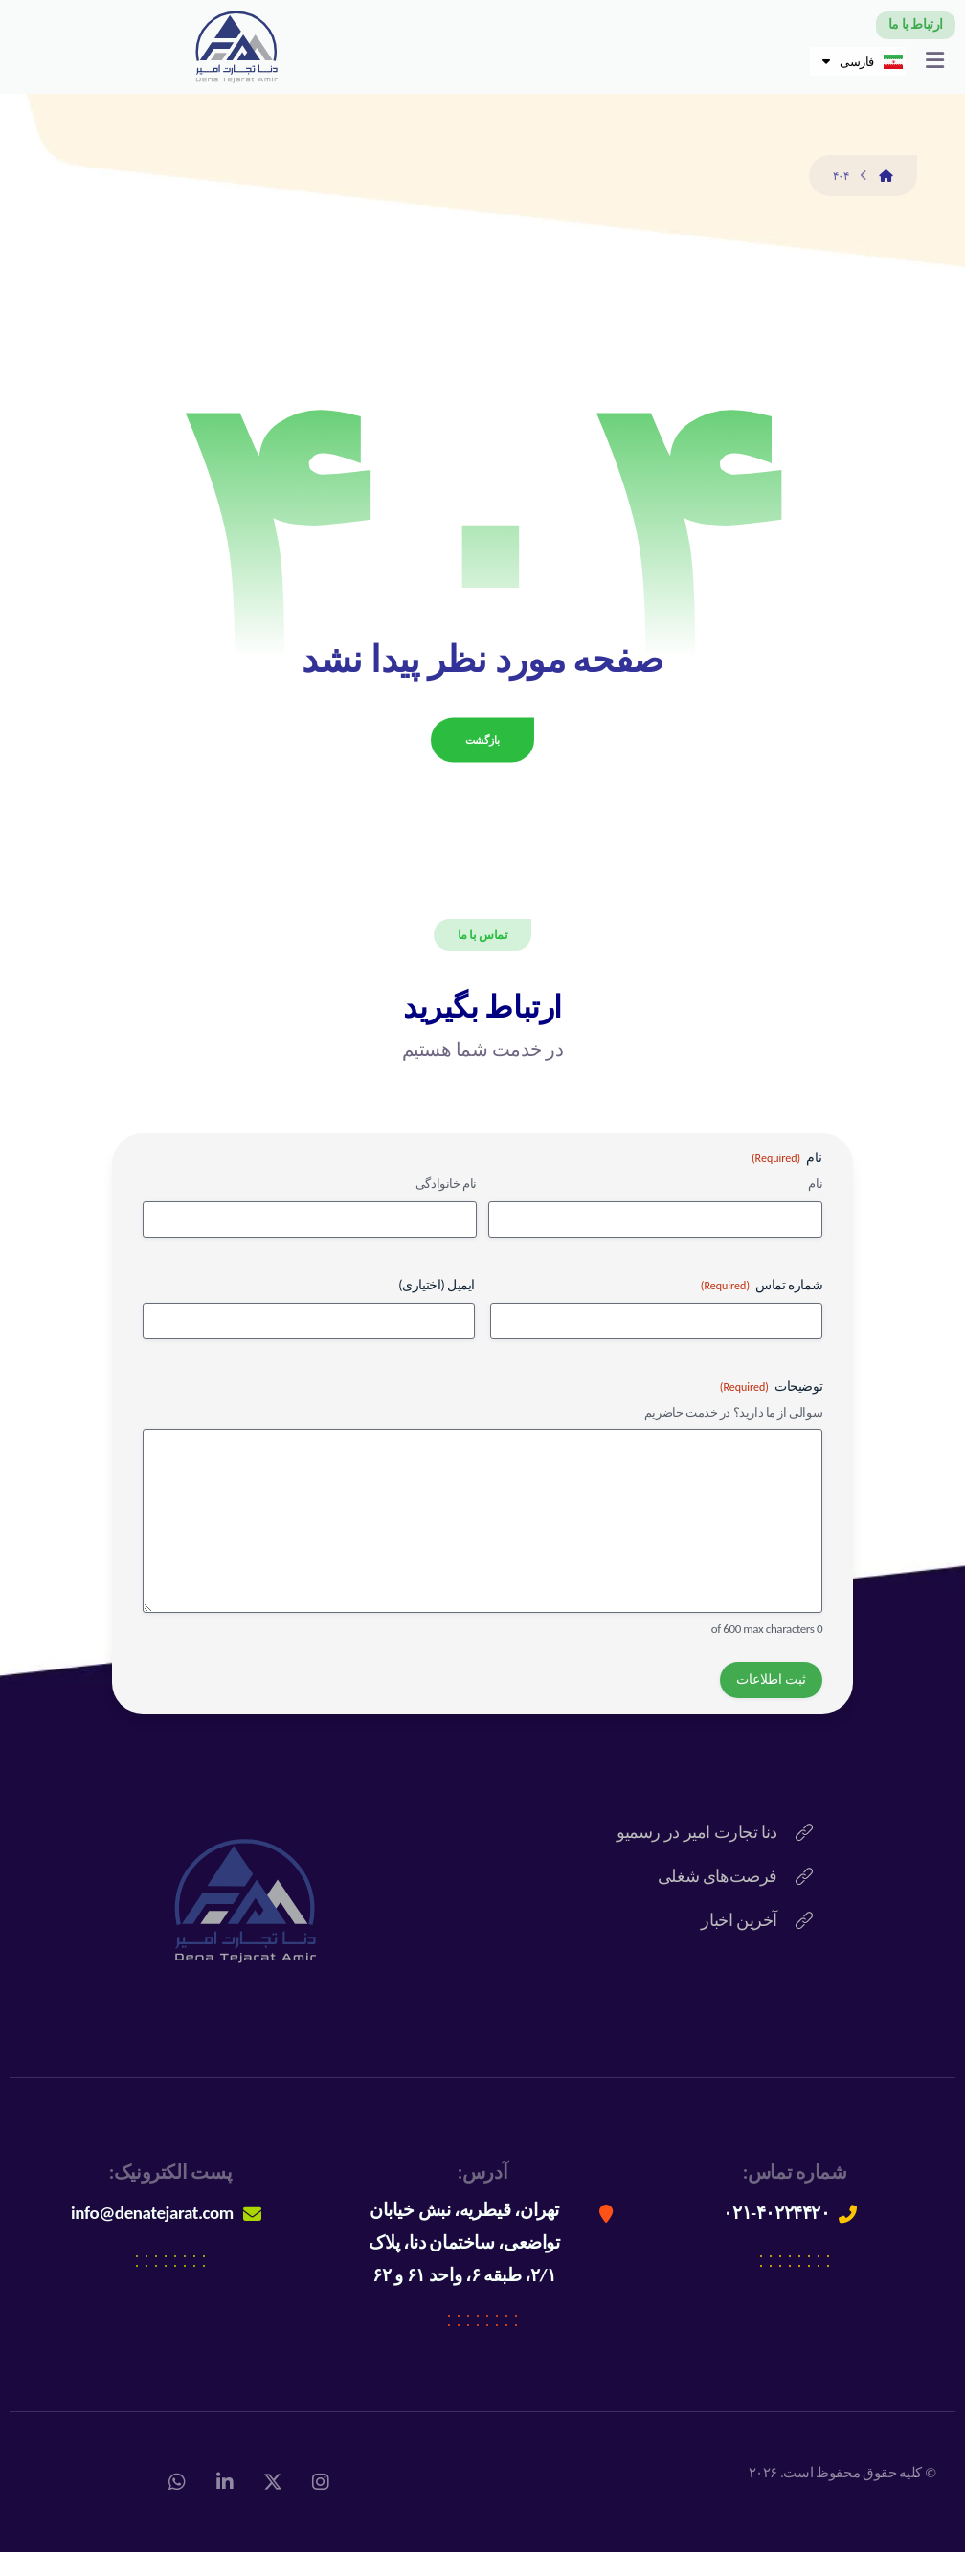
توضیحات (771, 1411)
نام (815, 1207)
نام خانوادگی (446, 1207)
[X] (273, 2506)
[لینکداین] (225, 2506)
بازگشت (482, 762)
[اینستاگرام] (321, 2506)
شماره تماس (761, 1309)
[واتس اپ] (177, 2506)
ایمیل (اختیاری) (436, 1309)
